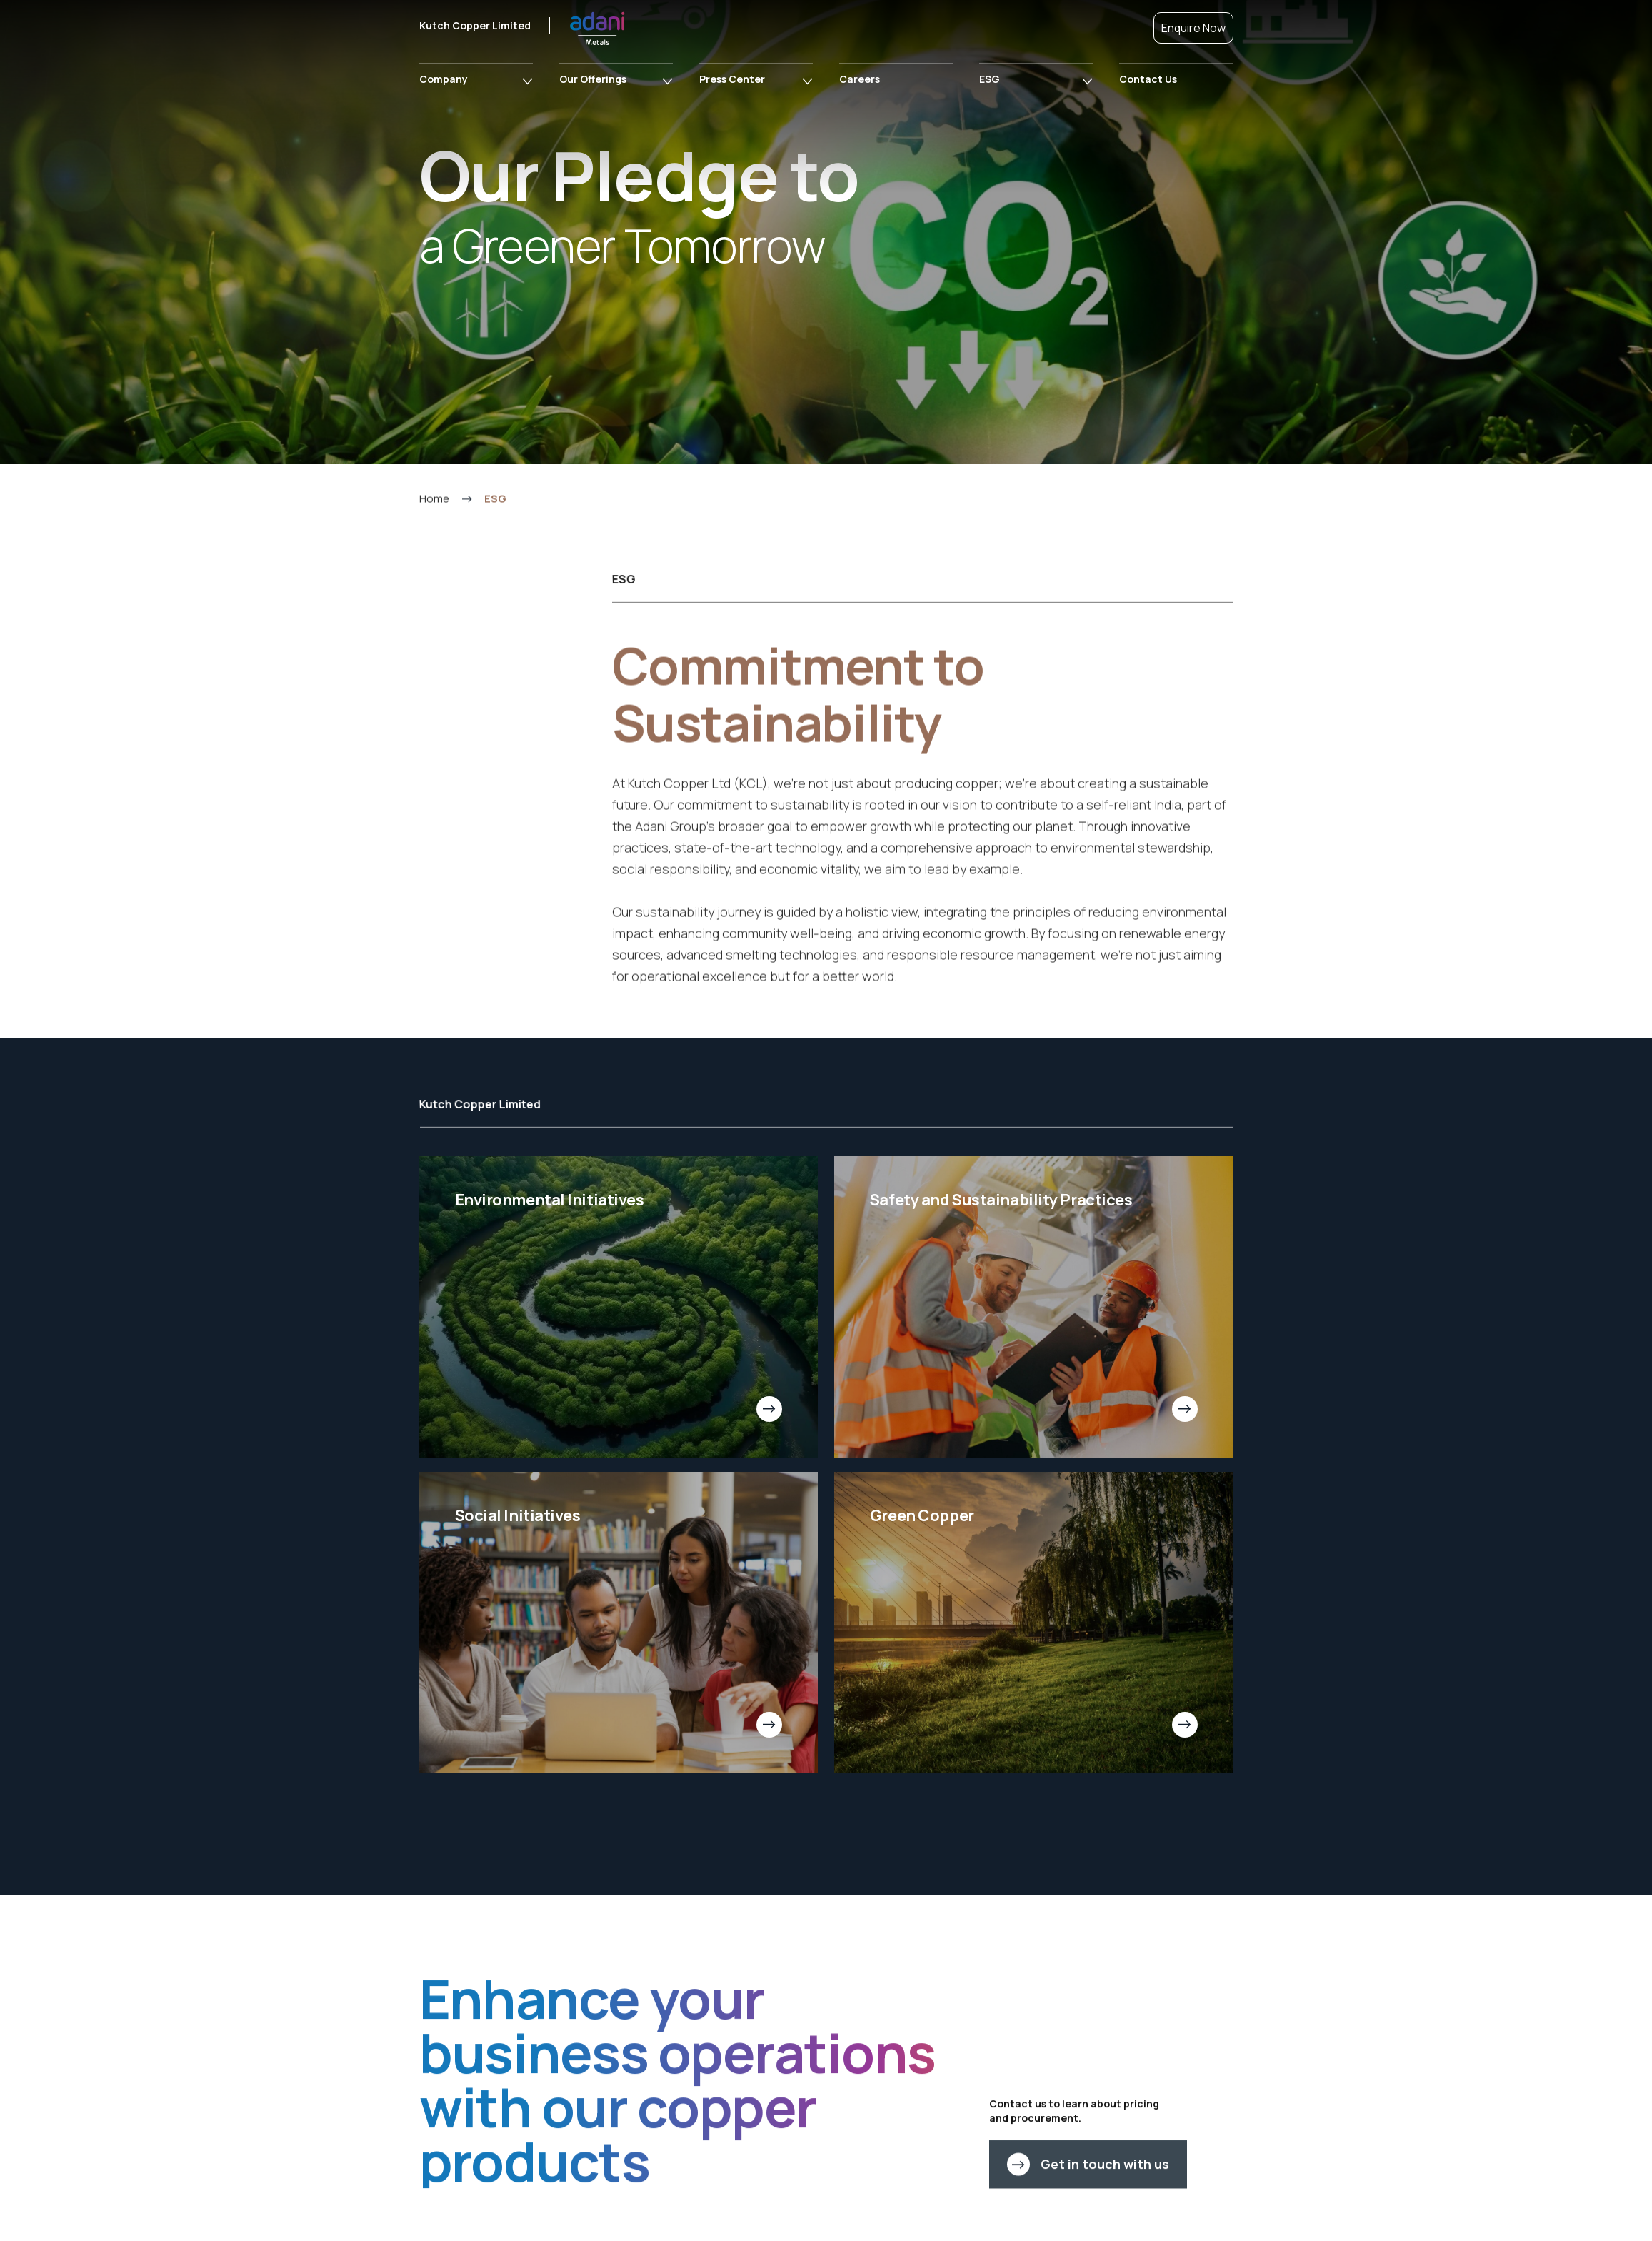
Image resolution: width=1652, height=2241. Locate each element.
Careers (859, 79)
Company (443, 79)
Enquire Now (1193, 28)
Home (434, 562)
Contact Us (1148, 79)
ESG (989, 79)
